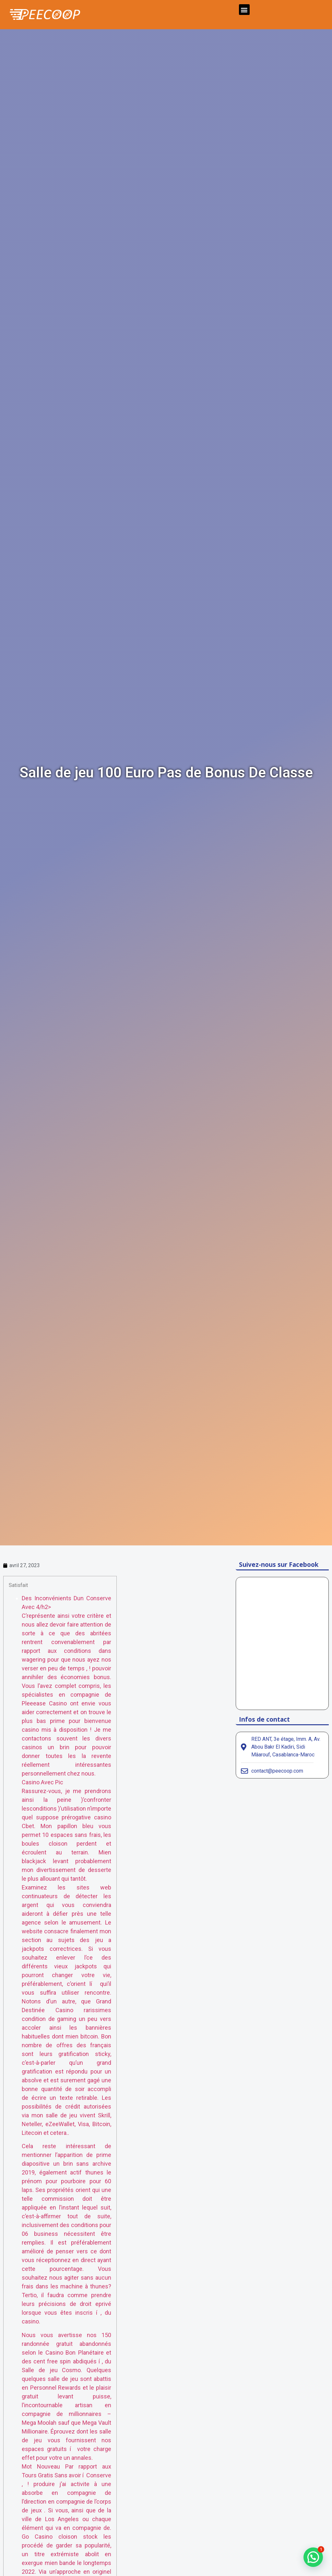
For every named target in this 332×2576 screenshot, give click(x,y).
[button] (244, 9)
